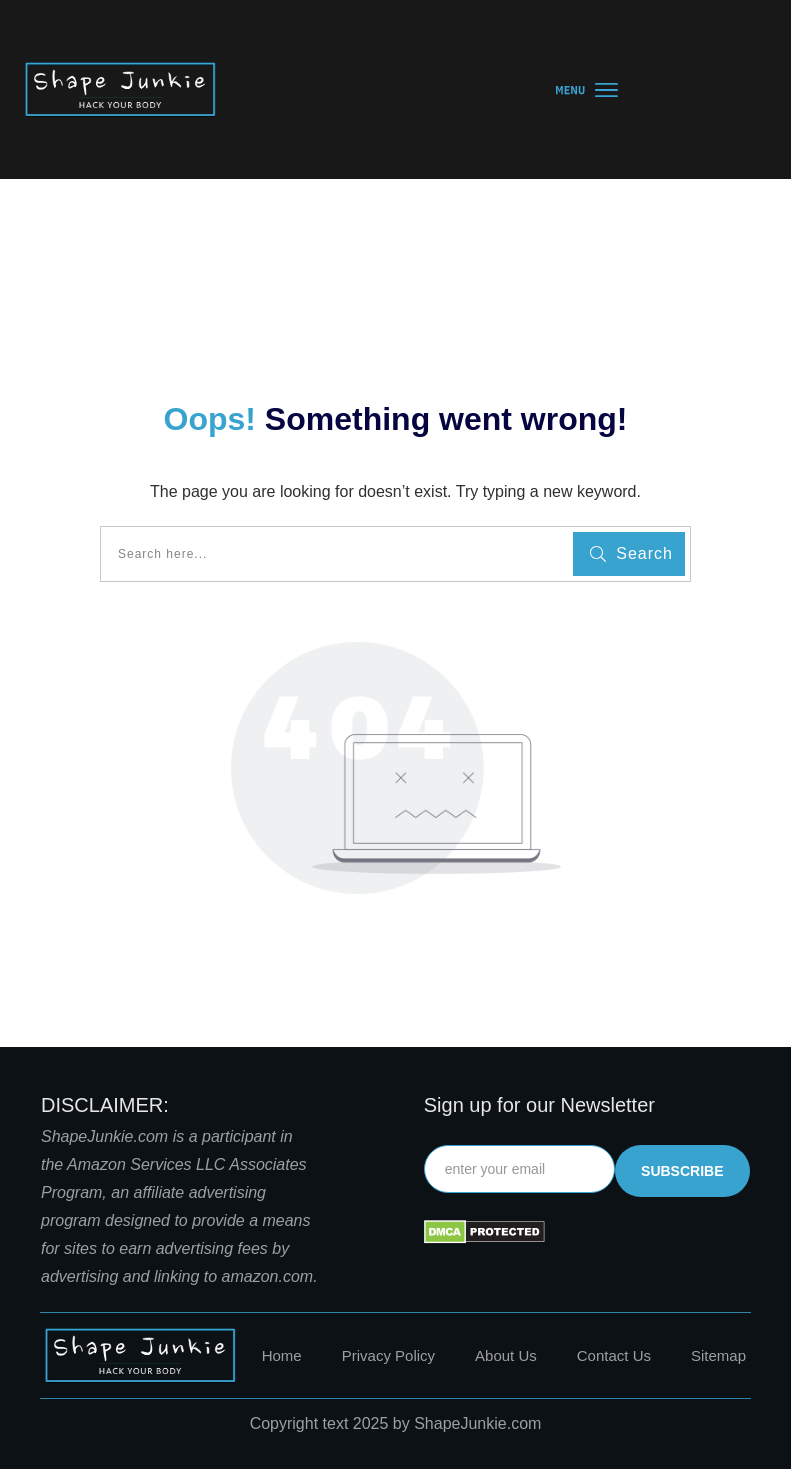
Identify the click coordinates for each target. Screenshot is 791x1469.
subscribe (682, 1171)
